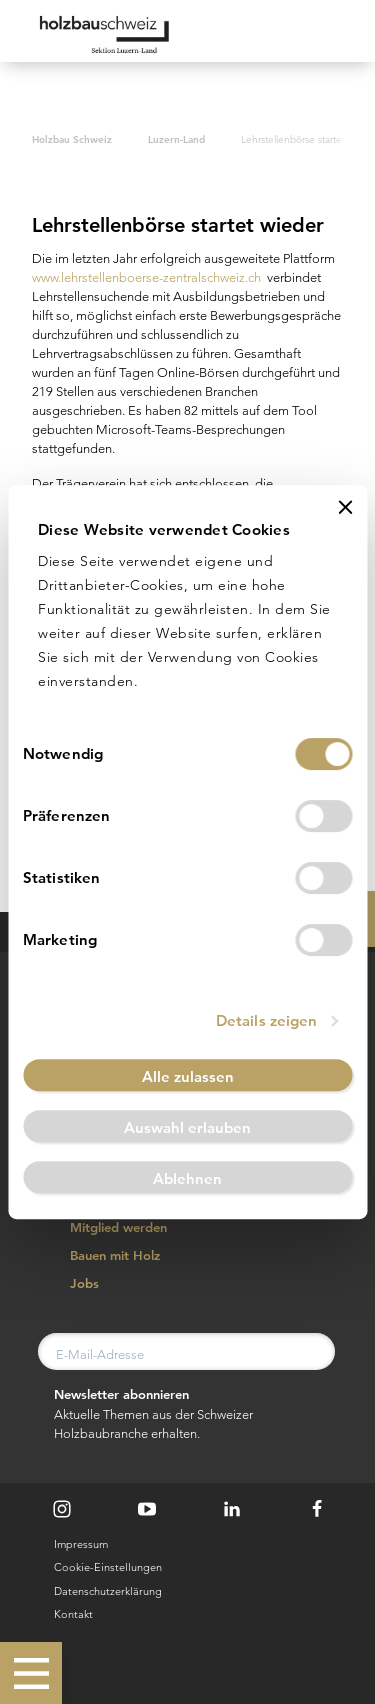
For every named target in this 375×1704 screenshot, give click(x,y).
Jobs (73, 1284)
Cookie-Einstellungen (108, 1567)
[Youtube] (147, 1509)
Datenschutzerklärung (108, 1591)
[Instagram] (62, 1509)
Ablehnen (187, 1178)
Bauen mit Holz (104, 1256)
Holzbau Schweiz (72, 139)
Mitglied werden (107, 1228)
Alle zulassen (188, 1076)
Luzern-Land (176, 139)
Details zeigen (266, 1020)
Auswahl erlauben (187, 1127)
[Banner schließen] (345, 507)
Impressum (81, 1544)
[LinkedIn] (232, 1509)
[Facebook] (317, 1509)
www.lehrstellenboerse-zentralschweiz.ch (146, 277)
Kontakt (73, 1614)
